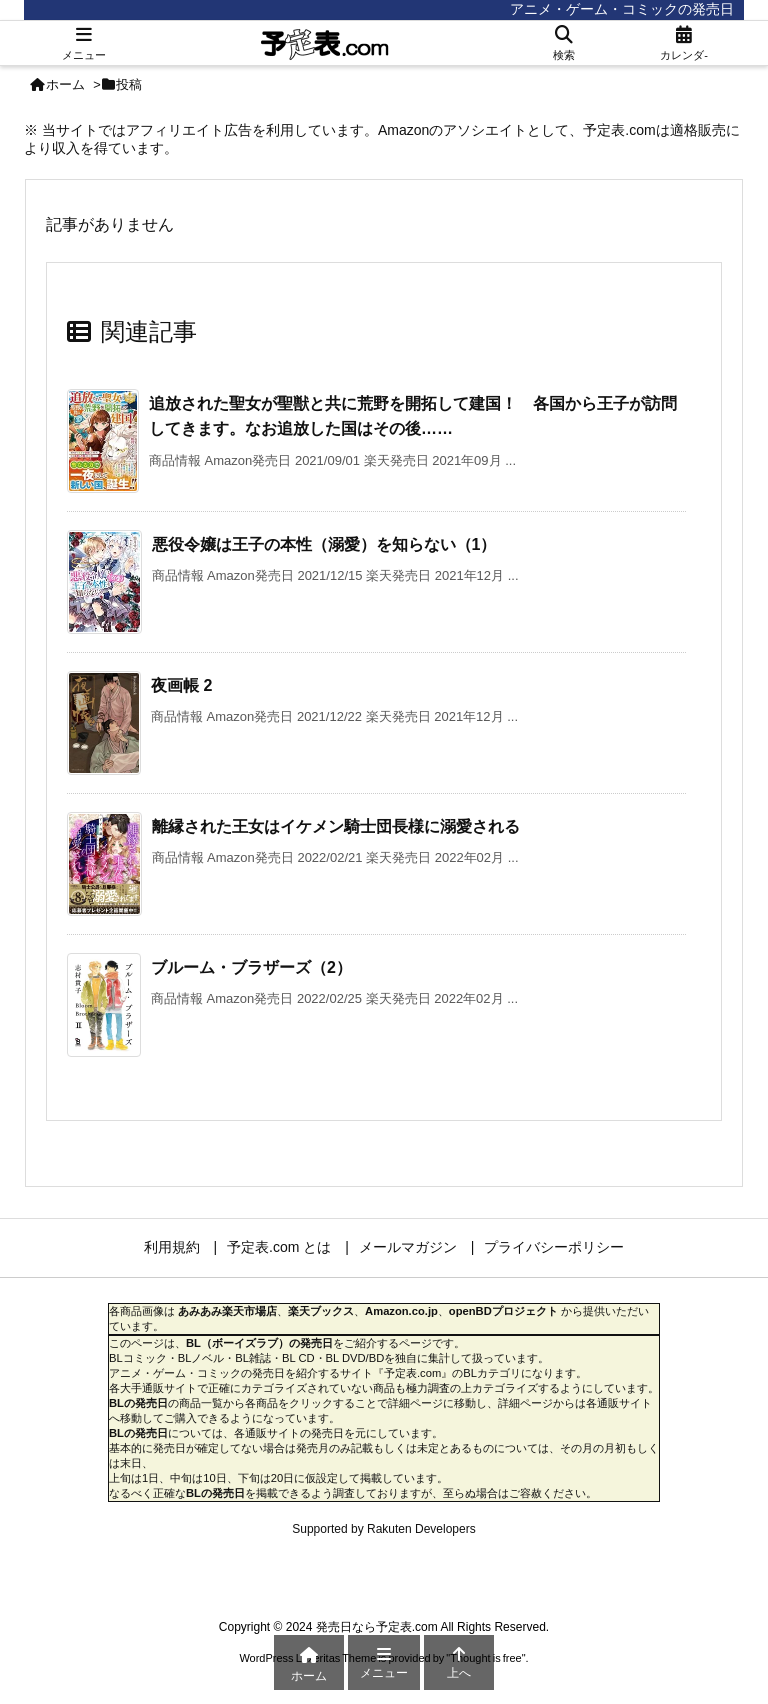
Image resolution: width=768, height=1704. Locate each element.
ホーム (65, 84)
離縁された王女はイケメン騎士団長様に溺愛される (336, 826)
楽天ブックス (321, 1311)
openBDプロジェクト (503, 1311)
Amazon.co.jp (401, 1311)
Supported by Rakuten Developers (383, 1529)
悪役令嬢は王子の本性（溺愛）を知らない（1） (324, 544)
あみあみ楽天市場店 (227, 1311)
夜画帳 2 (181, 685)
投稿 (129, 84)
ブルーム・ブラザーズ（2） (251, 967)
